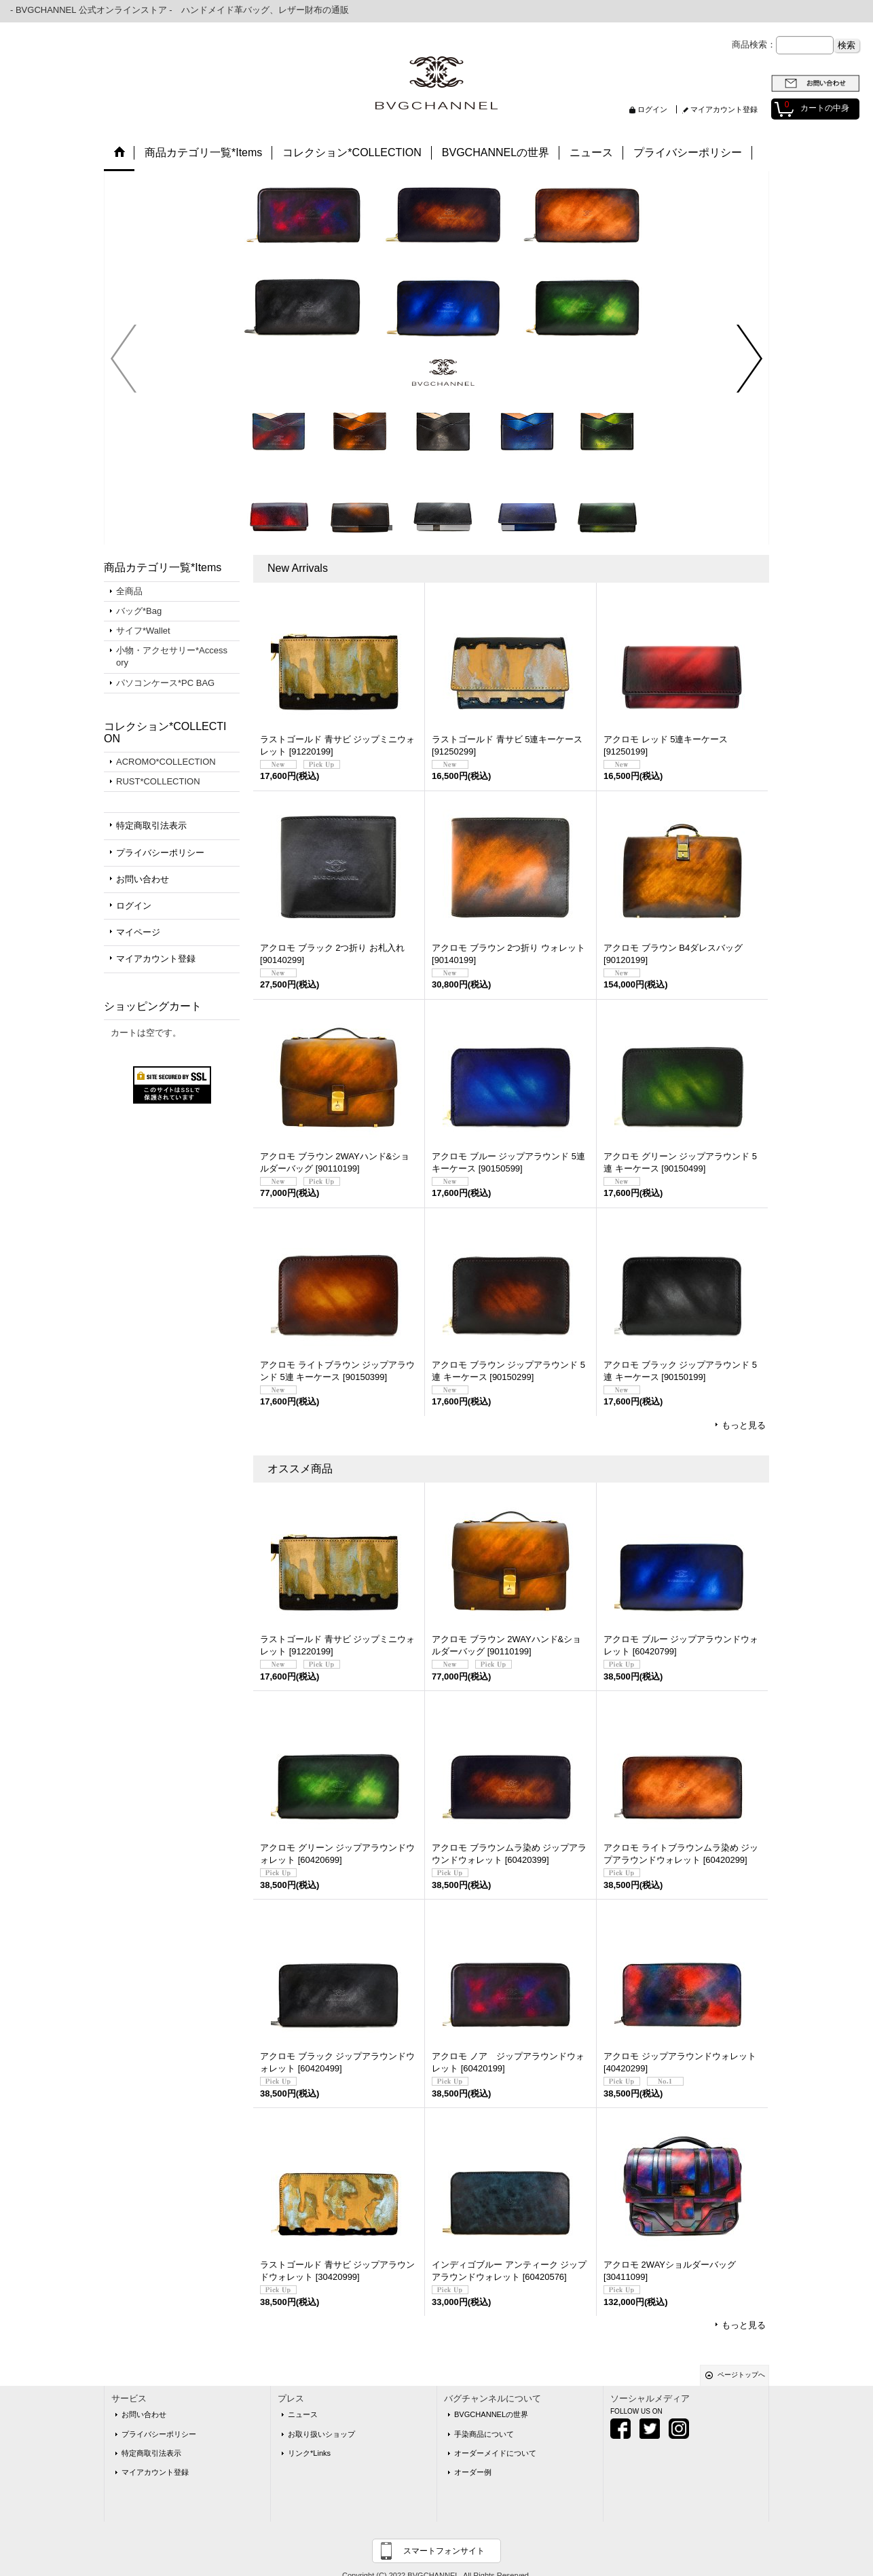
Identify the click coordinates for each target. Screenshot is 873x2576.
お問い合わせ (142, 879)
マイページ (138, 932)
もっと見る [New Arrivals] (744, 1425)
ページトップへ (741, 2374)
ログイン (652, 109)
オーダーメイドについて (495, 2453)
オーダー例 (472, 2472)
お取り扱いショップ (321, 2434)
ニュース (303, 2414)
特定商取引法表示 (151, 825)
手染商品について (484, 2434)
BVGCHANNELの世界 (491, 2414)
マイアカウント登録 (724, 109)
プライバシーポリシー (160, 853)
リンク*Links (309, 2453)
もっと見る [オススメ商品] (744, 2325)
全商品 (129, 591)
